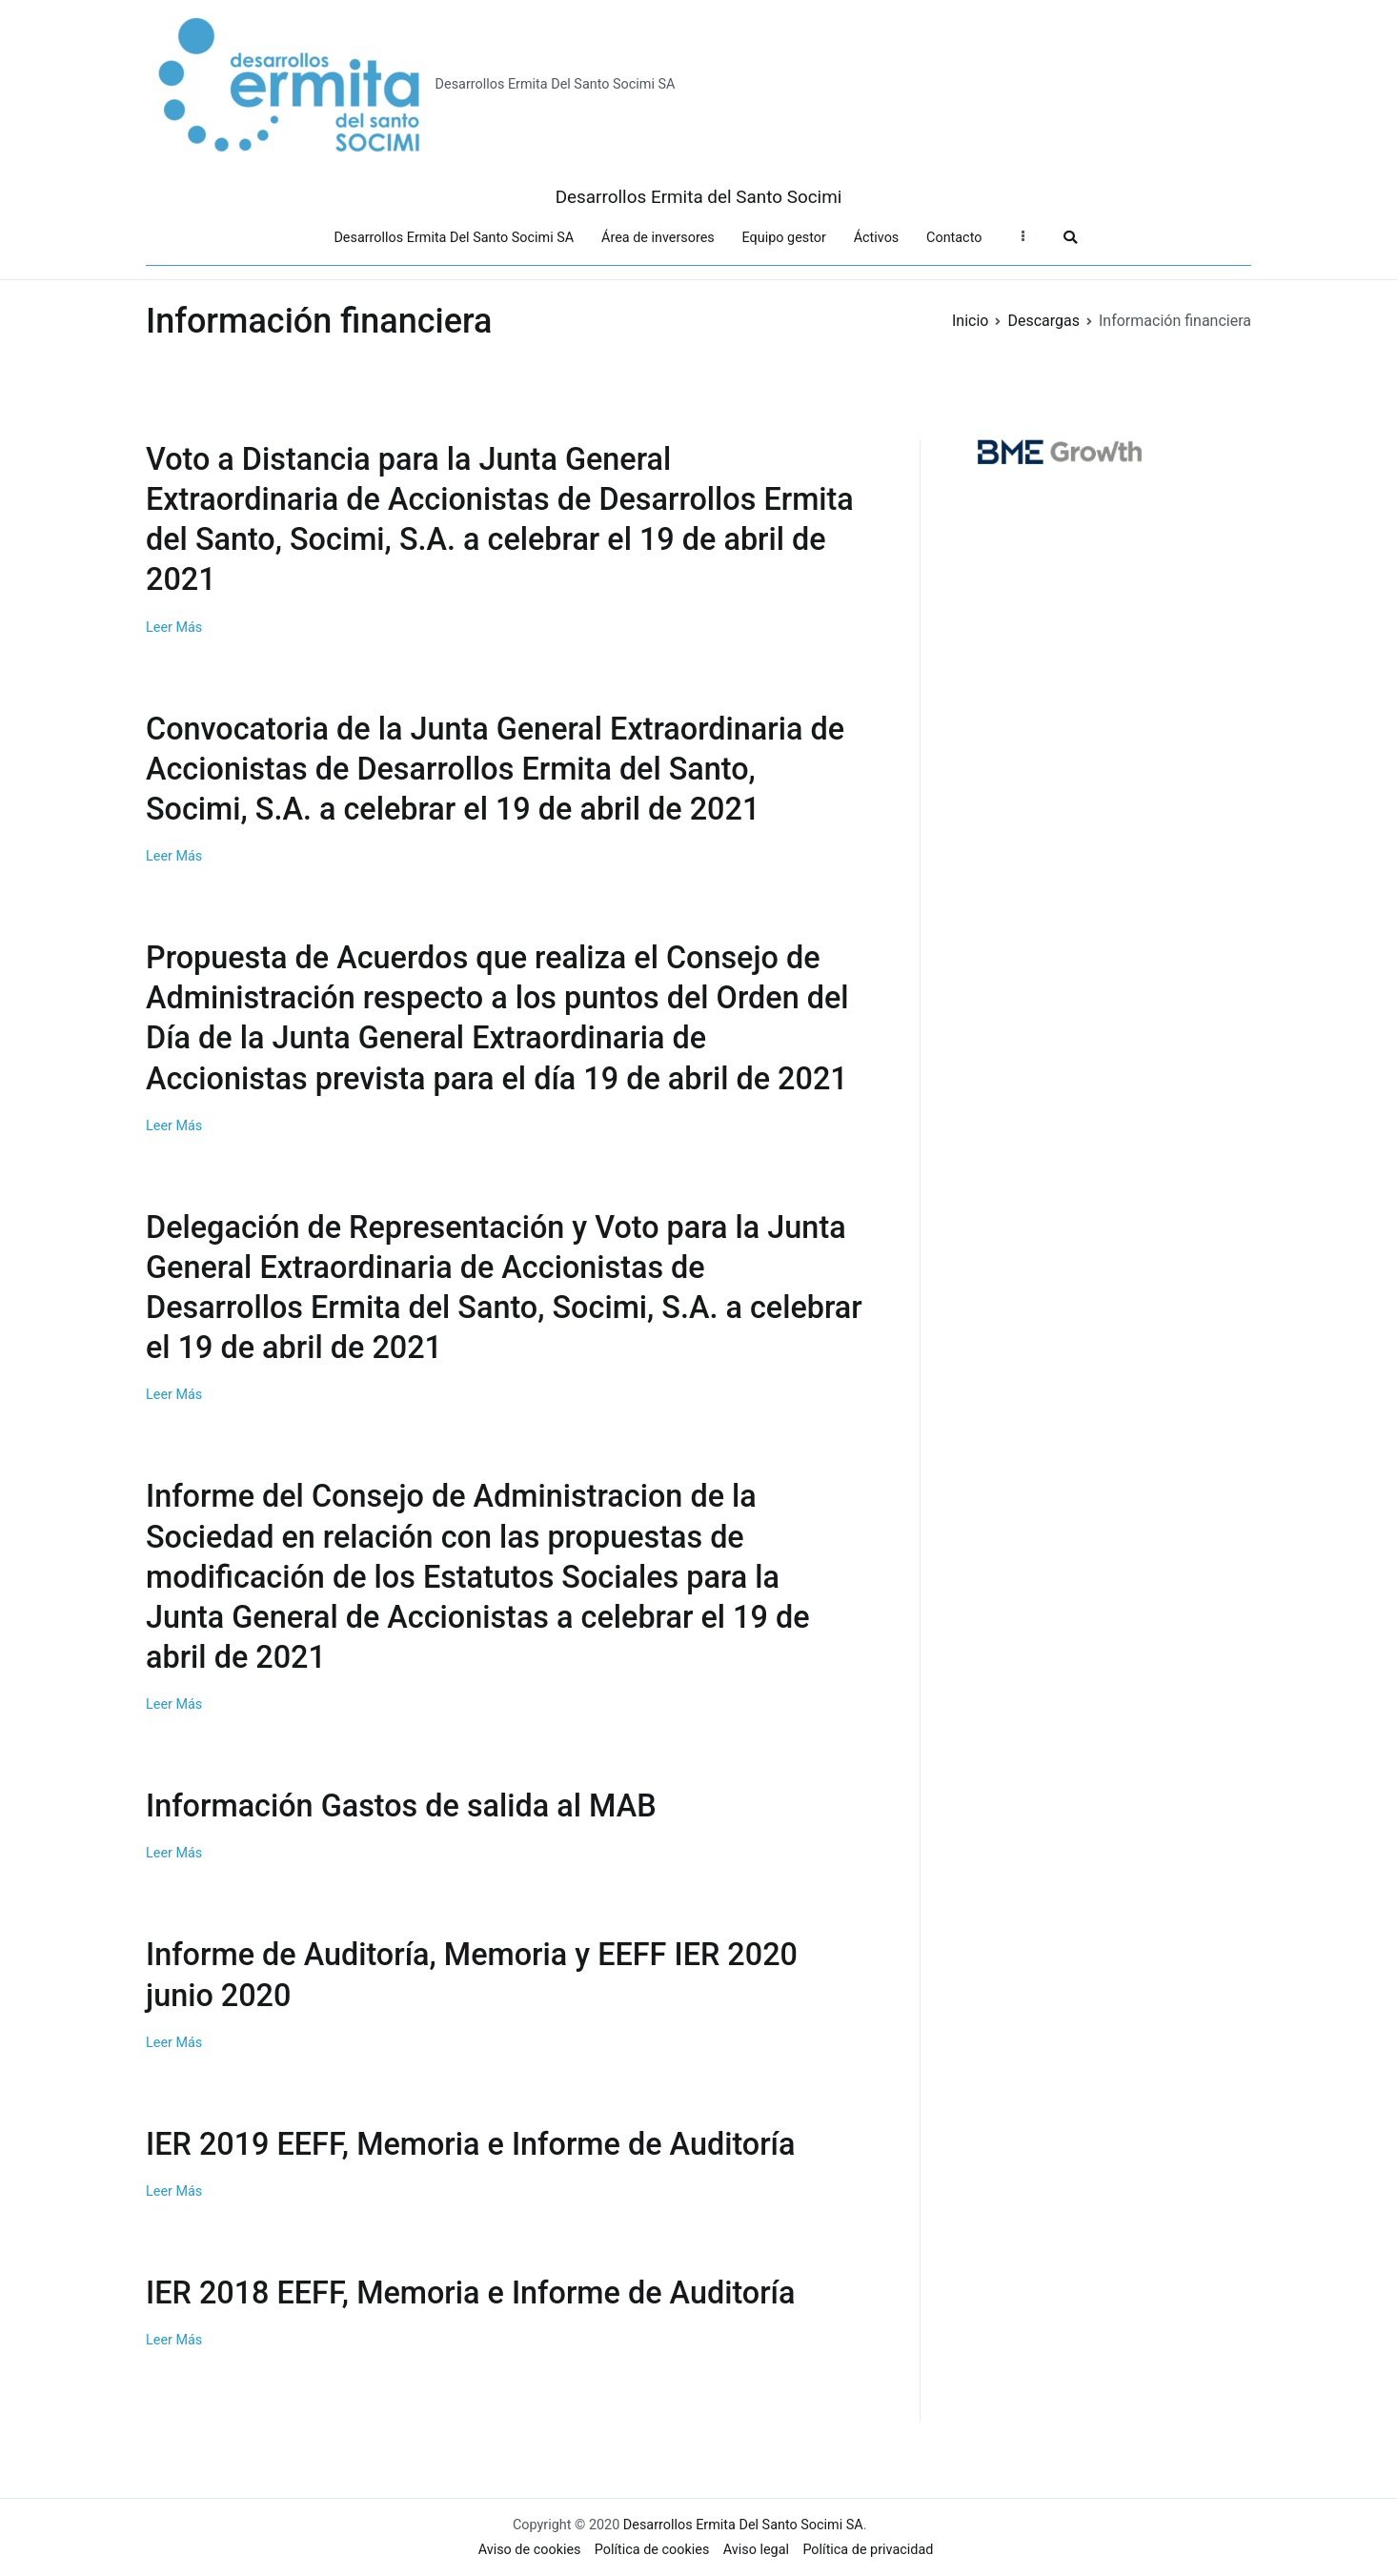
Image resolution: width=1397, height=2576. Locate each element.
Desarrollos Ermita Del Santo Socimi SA (454, 238)
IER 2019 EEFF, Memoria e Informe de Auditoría (471, 2144)
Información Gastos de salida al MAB (401, 1806)
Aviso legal (756, 2550)
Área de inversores (658, 238)
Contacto (954, 238)
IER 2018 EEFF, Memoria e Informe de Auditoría (471, 2293)
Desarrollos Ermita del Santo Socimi (699, 197)
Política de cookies (652, 2550)
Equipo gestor (784, 238)
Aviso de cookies (529, 2550)
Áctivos (877, 238)
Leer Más (174, 627)
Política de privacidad (867, 2550)
